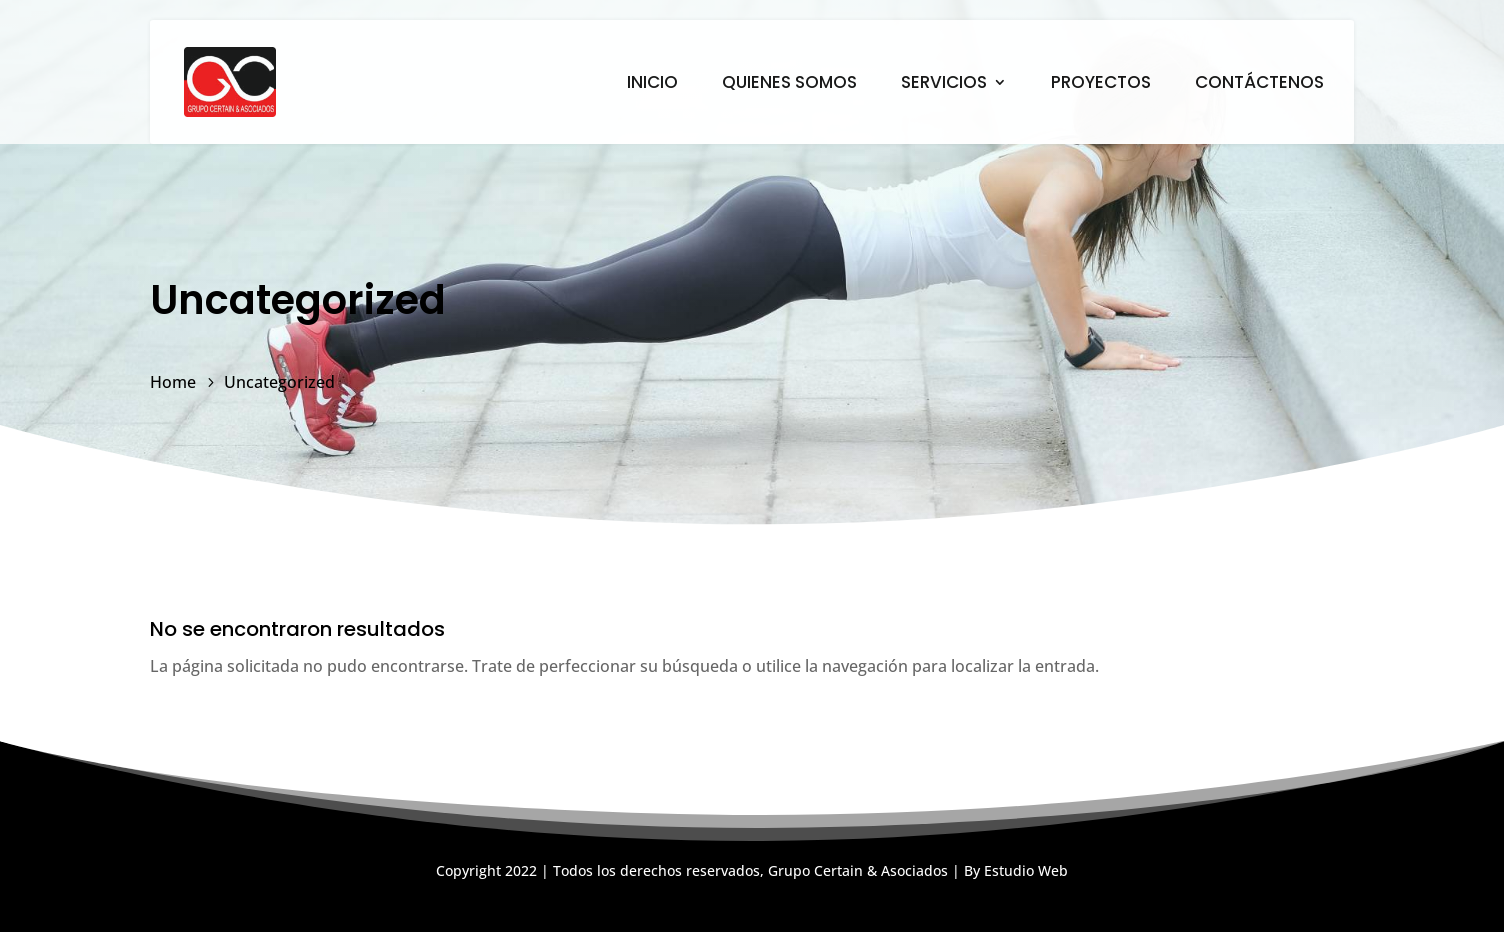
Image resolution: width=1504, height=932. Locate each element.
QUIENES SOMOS (789, 84)
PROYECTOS (1101, 84)
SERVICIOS (944, 84)
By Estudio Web (1016, 870)
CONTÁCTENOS (1259, 84)
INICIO (652, 84)
